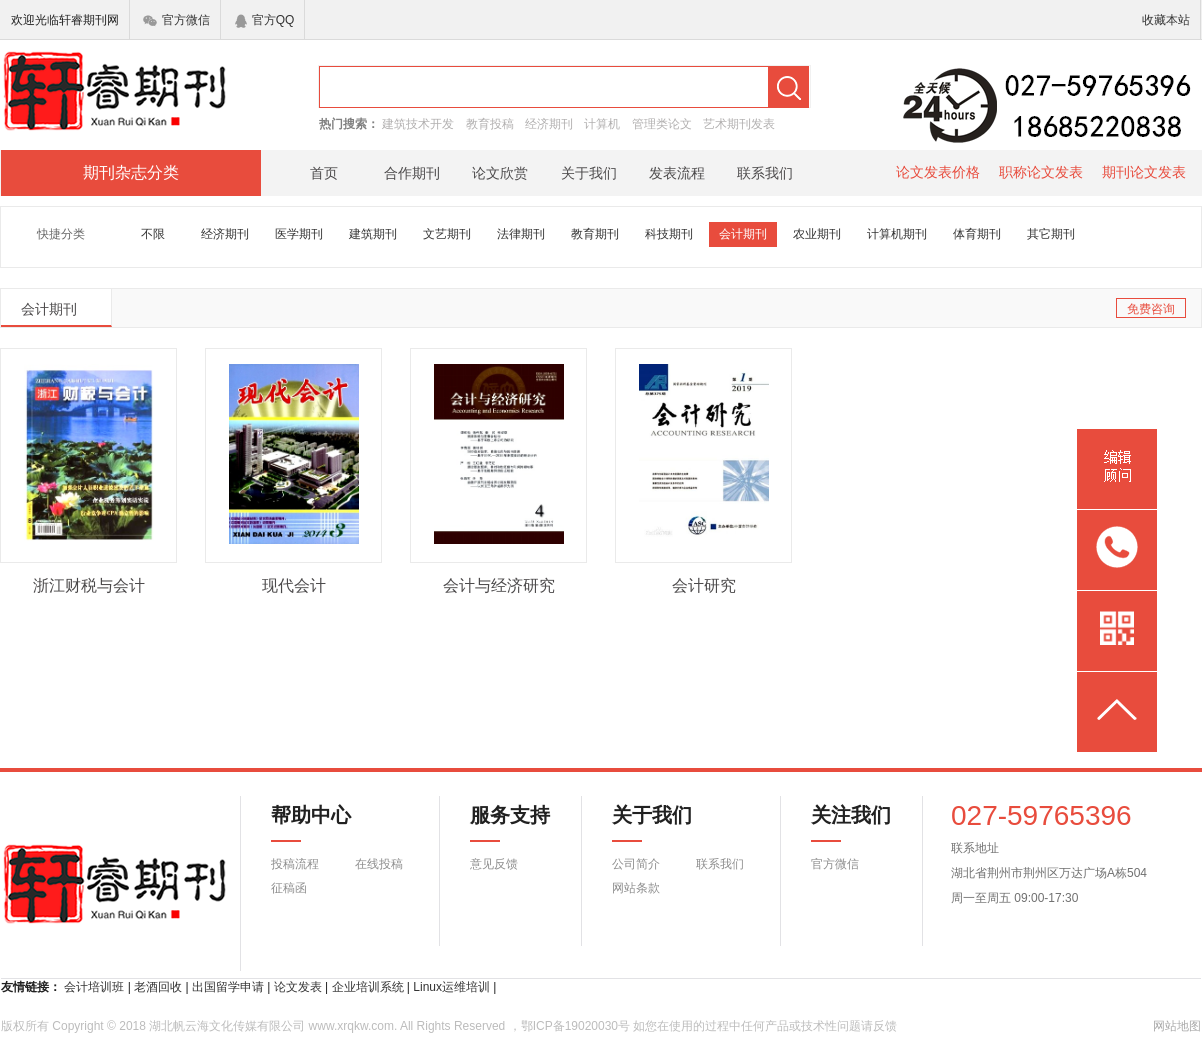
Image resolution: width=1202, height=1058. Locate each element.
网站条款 (636, 888)
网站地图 (1177, 1026)
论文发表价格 (938, 172)
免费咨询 (1151, 309)
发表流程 (677, 173)
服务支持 (498, 823)
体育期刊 (977, 234)
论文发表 (298, 987)
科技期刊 (669, 234)
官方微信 (176, 20)
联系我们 (765, 173)
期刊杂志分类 (131, 172)
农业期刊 (817, 234)
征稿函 (289, 888)
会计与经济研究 (499, 585)
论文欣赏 (500, 173)
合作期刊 (412, 173)
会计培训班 (94, 987)
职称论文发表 (1041, 172)
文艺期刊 (447, 234)
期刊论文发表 (1144, 172)
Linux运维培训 (451, 987)
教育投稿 (490, 124)
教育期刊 (595, 234)
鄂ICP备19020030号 (575, 1026)
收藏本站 (1166, 20)
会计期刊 (743, 234)
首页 (324, 173)
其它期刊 (1051, 234)
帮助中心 (311, 823)
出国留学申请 (228, 987)
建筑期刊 (373, 234)
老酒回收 (158, 987)
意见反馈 (494, 864)
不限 (153, 234)
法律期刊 (521, 234)
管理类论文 (662, 124)
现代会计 (294, 585)
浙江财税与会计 (89, 585)
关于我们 (589, 173)
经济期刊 (549, 124)
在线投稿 (379, 864)
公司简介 (636, 864)
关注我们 (839, 823)
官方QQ (265, 20)
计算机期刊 (897, 234)
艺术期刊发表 (739, 124)
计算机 (602, 124)
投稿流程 (295, 864)
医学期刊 (299, 234)
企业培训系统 (368, 987)
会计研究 (704, 585)
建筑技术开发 (418, 124)
